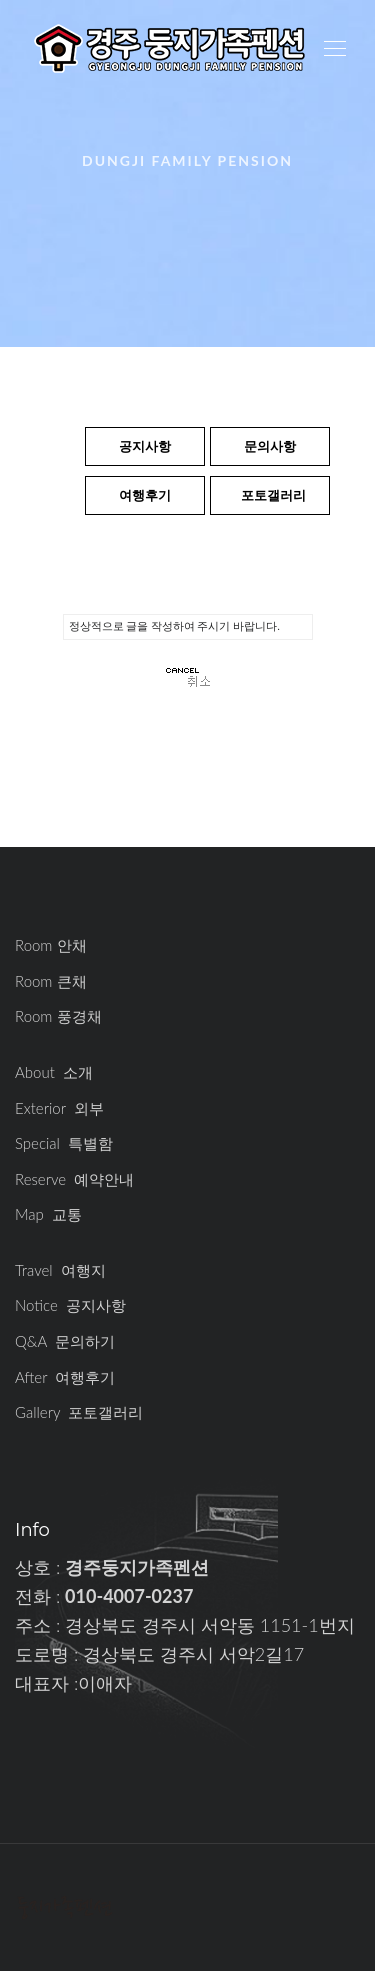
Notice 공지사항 (70, 1305)
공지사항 (145, 446)
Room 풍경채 (58, 1016)
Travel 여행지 (60, 1270)
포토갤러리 (273, 495)
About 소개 (54, 1072)
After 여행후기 (65, 1377)
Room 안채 (51, 945)
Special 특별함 (64, 1143)
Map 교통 (48, 1214)
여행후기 (145, 495)
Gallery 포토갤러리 (79, 1412)
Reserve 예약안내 (74, 1179)
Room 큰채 (51, 981)
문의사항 (270, 446)
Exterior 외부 (59, 1108)
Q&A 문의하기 (65, 1341)
